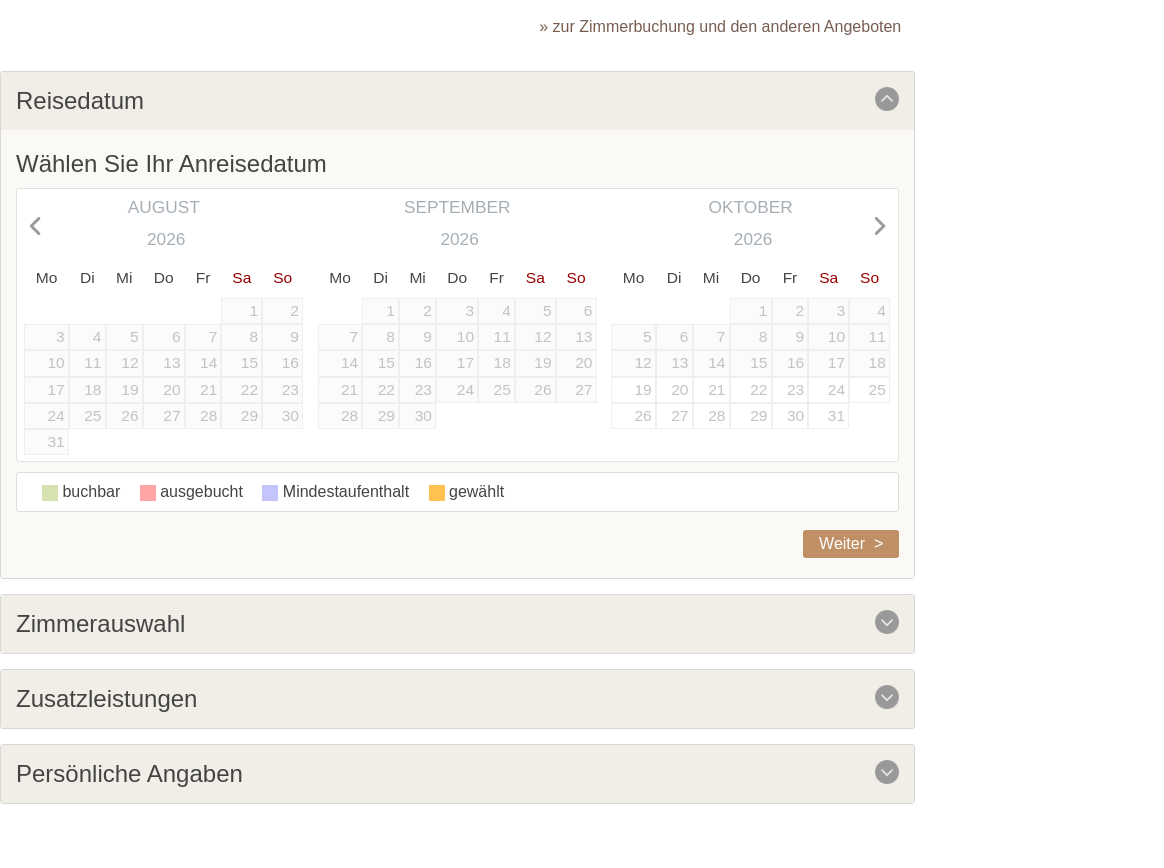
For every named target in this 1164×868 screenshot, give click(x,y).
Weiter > (851, 543)
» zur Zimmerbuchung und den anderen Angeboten (720, 26)
